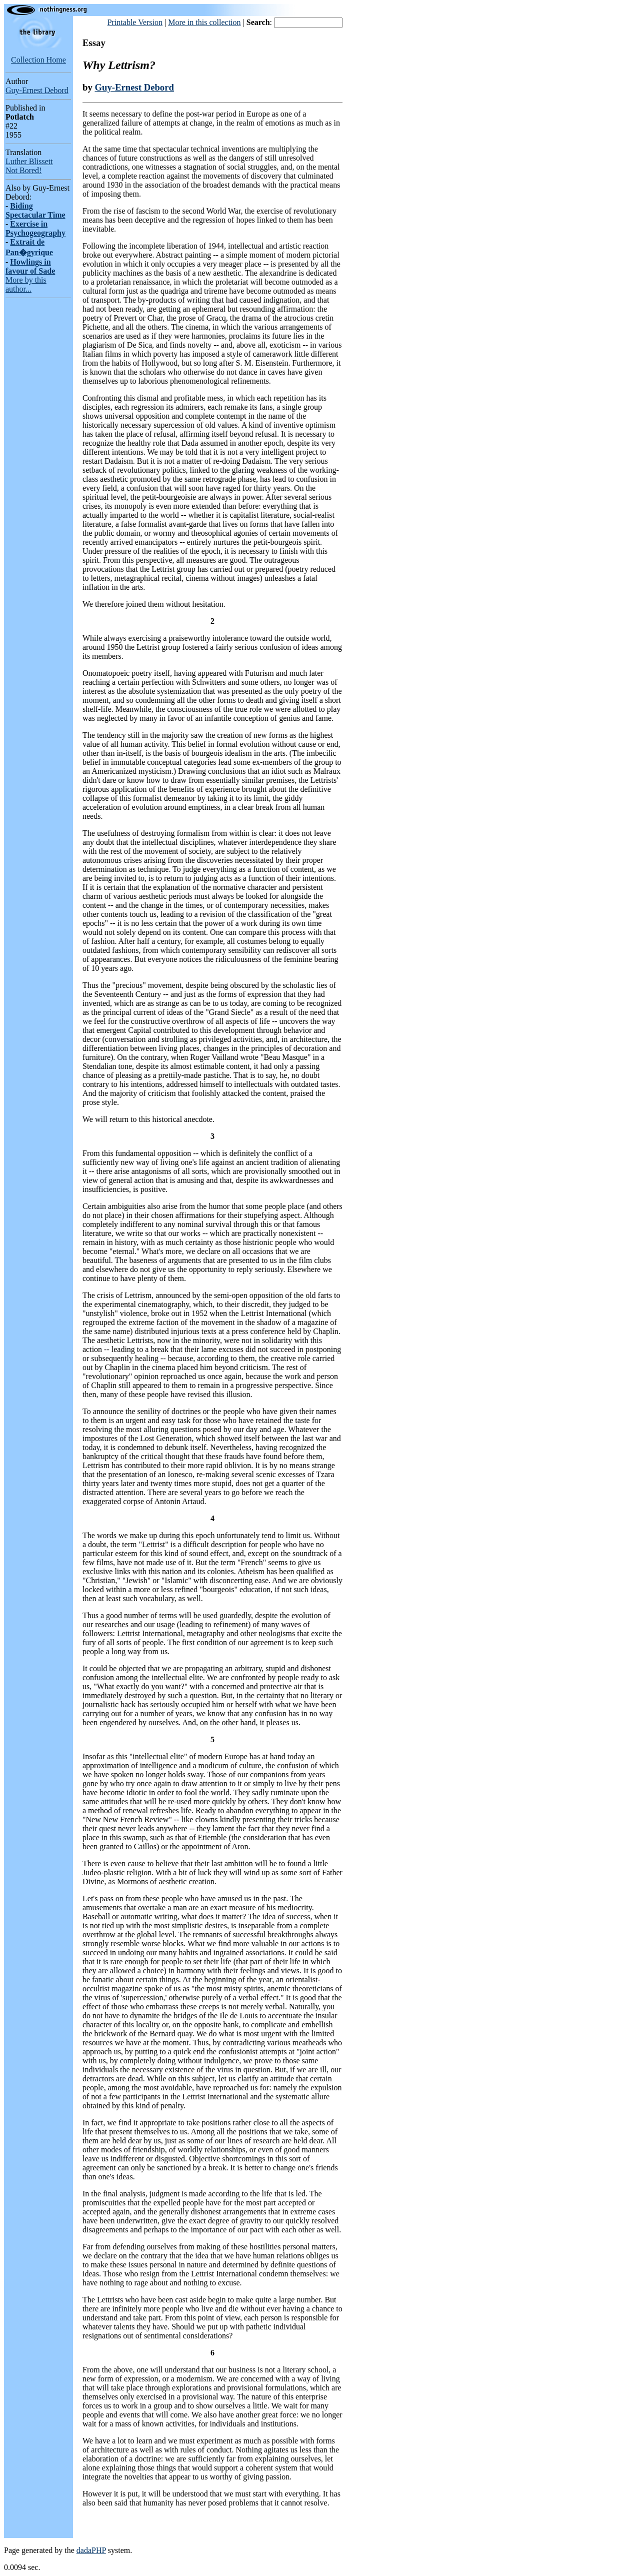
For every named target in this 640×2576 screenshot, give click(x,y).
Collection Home (38, 60)
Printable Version (135, 22)
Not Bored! (24, 170)
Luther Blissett (29, 161)
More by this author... (26, 284)
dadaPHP (91, 2550)
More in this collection (204, 22)
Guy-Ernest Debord (37, 90)
